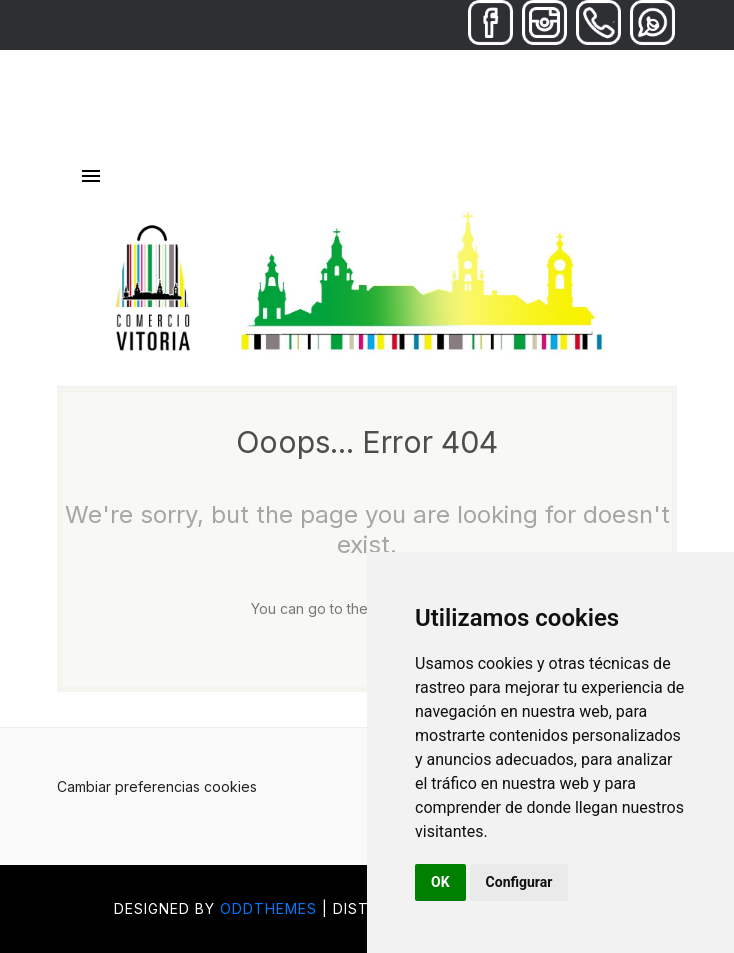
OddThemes (268, 908)
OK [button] (440, 882)
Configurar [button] (519, 882)
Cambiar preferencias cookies (157, 786)
